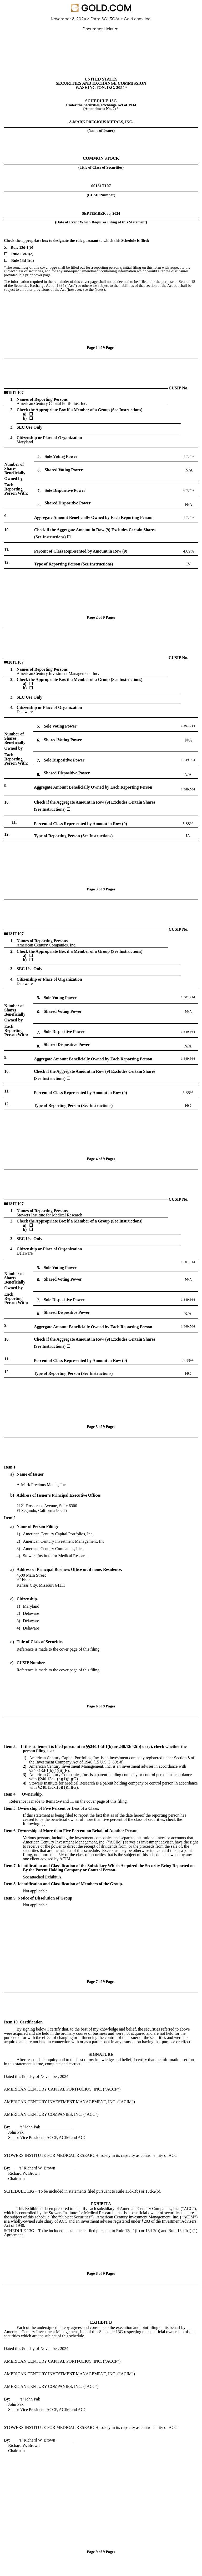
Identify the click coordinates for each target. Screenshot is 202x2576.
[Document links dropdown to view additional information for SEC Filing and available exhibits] (101, 29)
